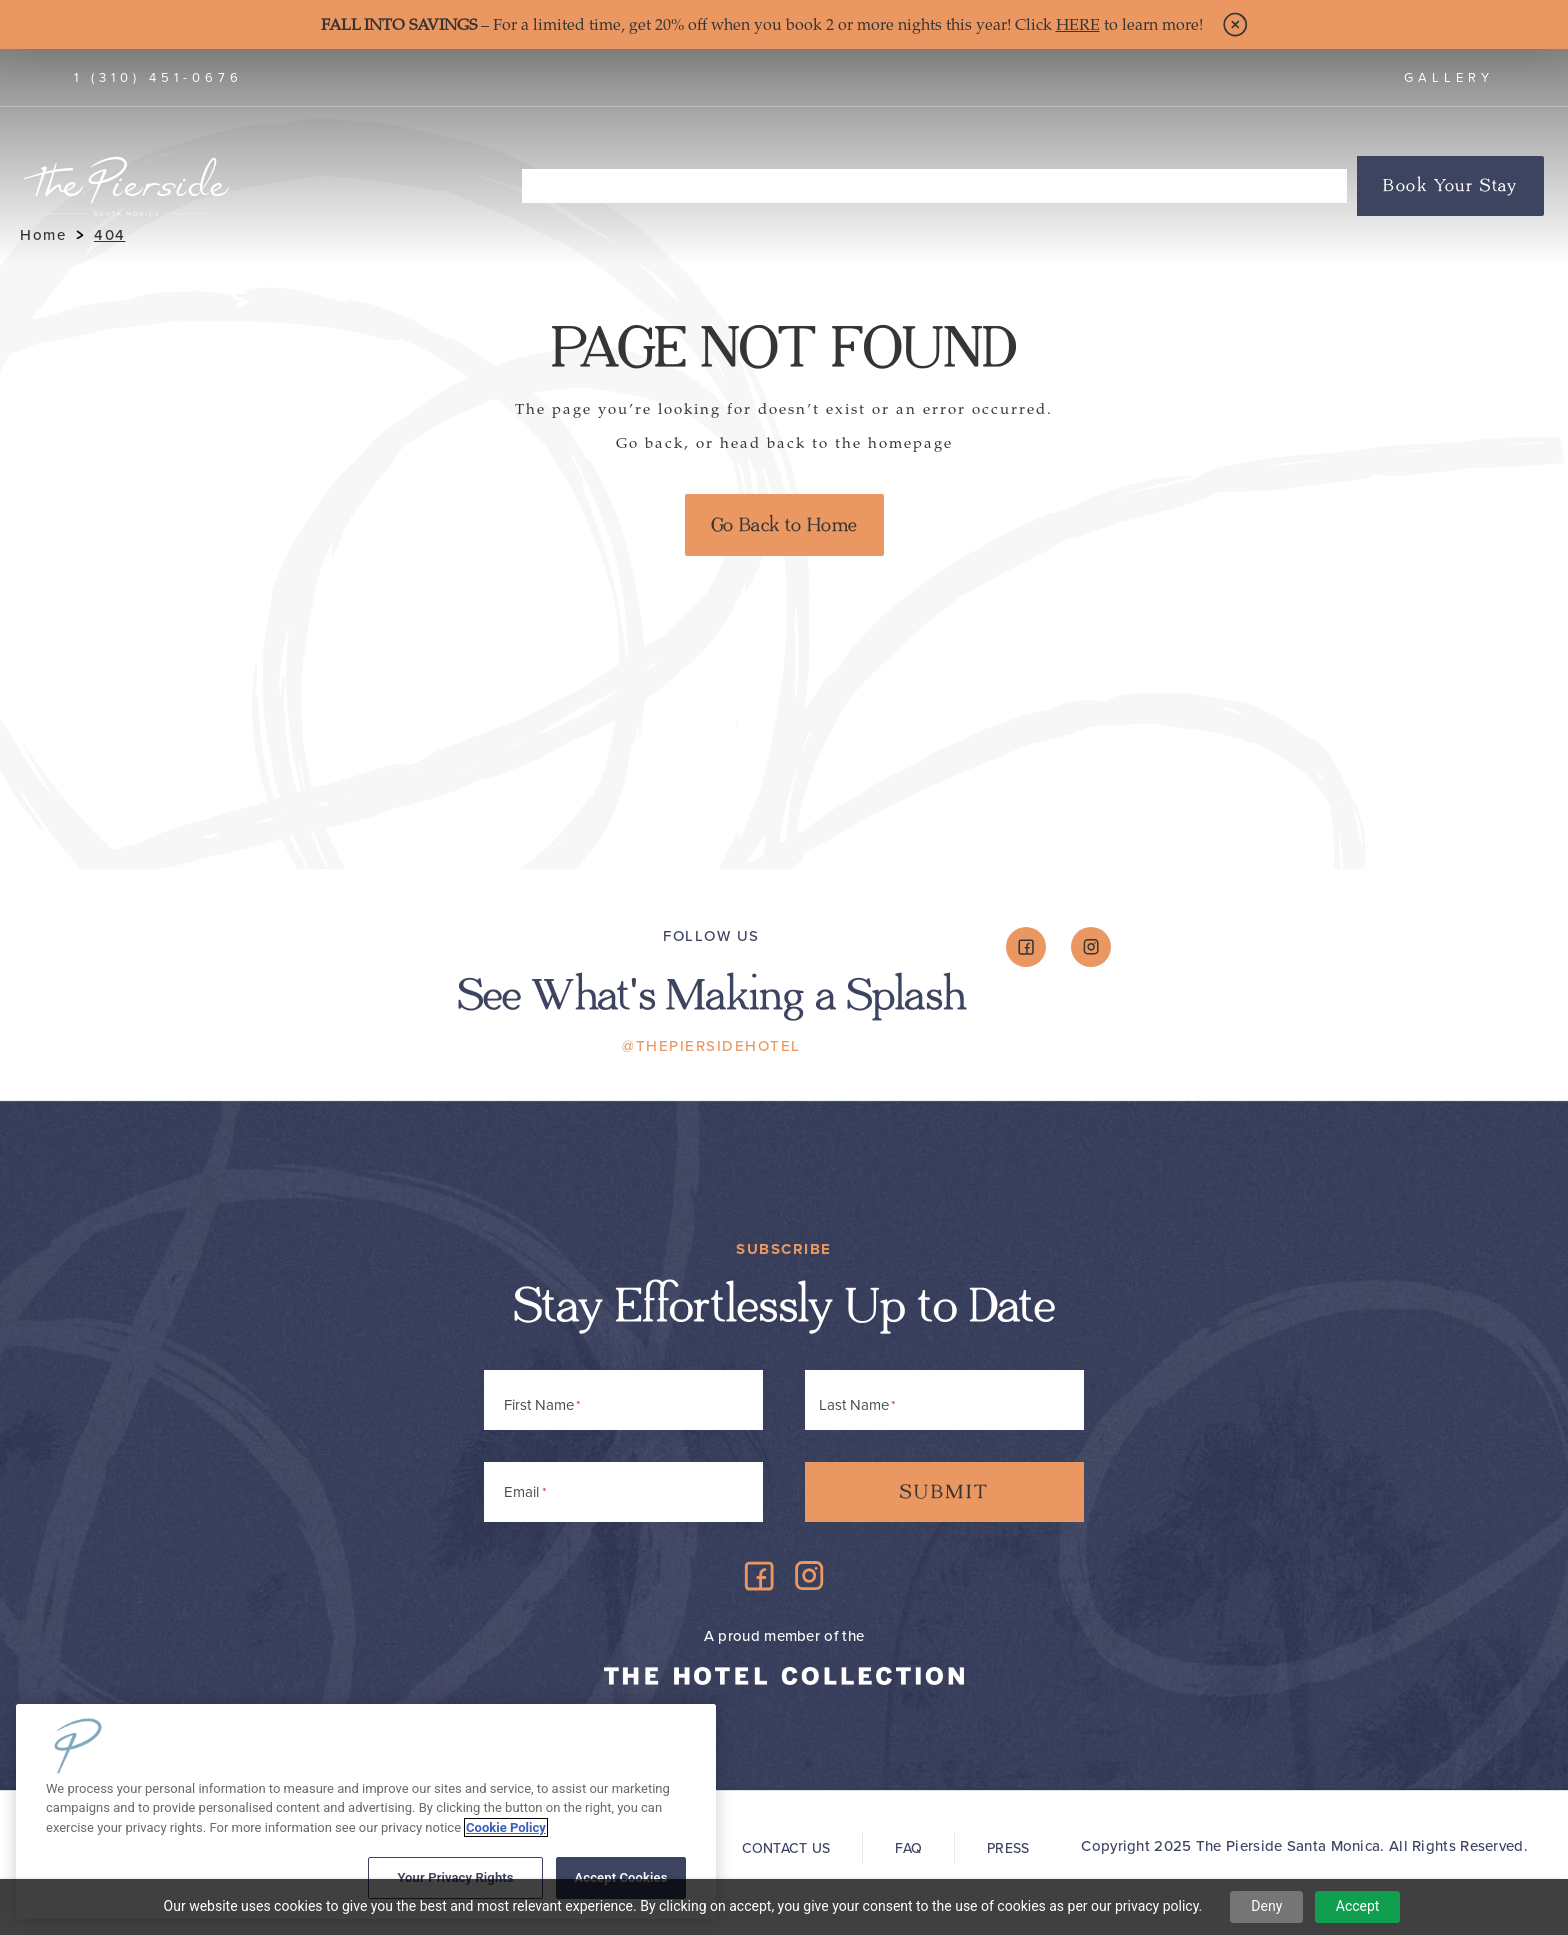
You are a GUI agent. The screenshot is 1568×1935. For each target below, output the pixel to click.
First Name (539, 1405)
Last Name (854, 1405)
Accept (1358, 1906)
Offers (1310, 186)
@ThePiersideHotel (711, 1046)
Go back (650, 443)
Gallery (1449, 77)
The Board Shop (819, 186)
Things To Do (958, 189)
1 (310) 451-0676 (158, 77)
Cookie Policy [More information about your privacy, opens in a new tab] (506, 1827)
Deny (1266, 1906)
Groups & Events (1197, 186)
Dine (714, 186)
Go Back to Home (784, 525)
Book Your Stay (1450, 186)
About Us (1072, 189)
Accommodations (602, 189)
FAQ (908, 1848)
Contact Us (786, 1848)
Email (525, 1488)
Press (1008, 1848)
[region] (366, 1811)
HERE (1078, 25)
